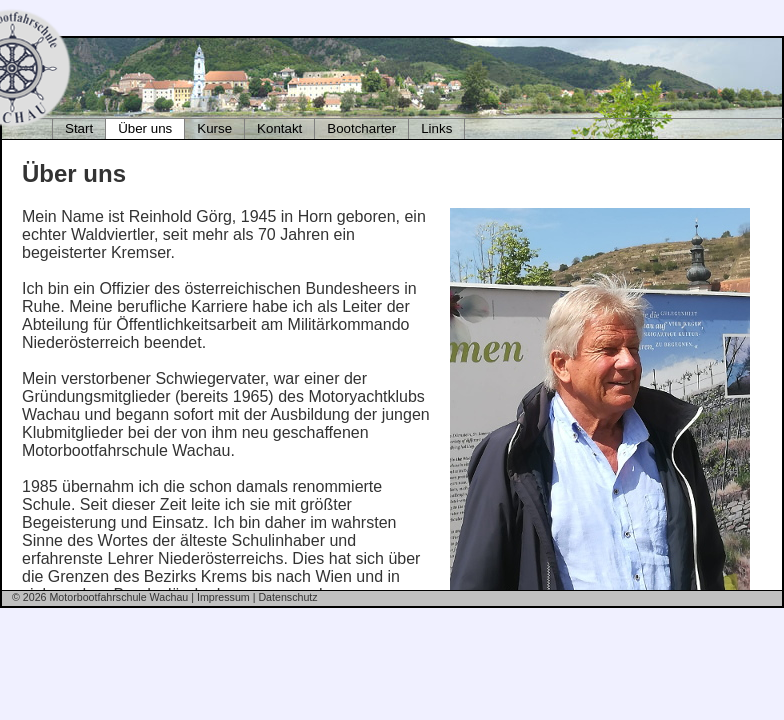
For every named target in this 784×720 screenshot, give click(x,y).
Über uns (145, 128)
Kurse (214, 128)
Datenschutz (287, 597)
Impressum (223, 597)
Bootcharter (361, 128)
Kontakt (279, 128)
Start (79, 128)
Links (436, 128)
